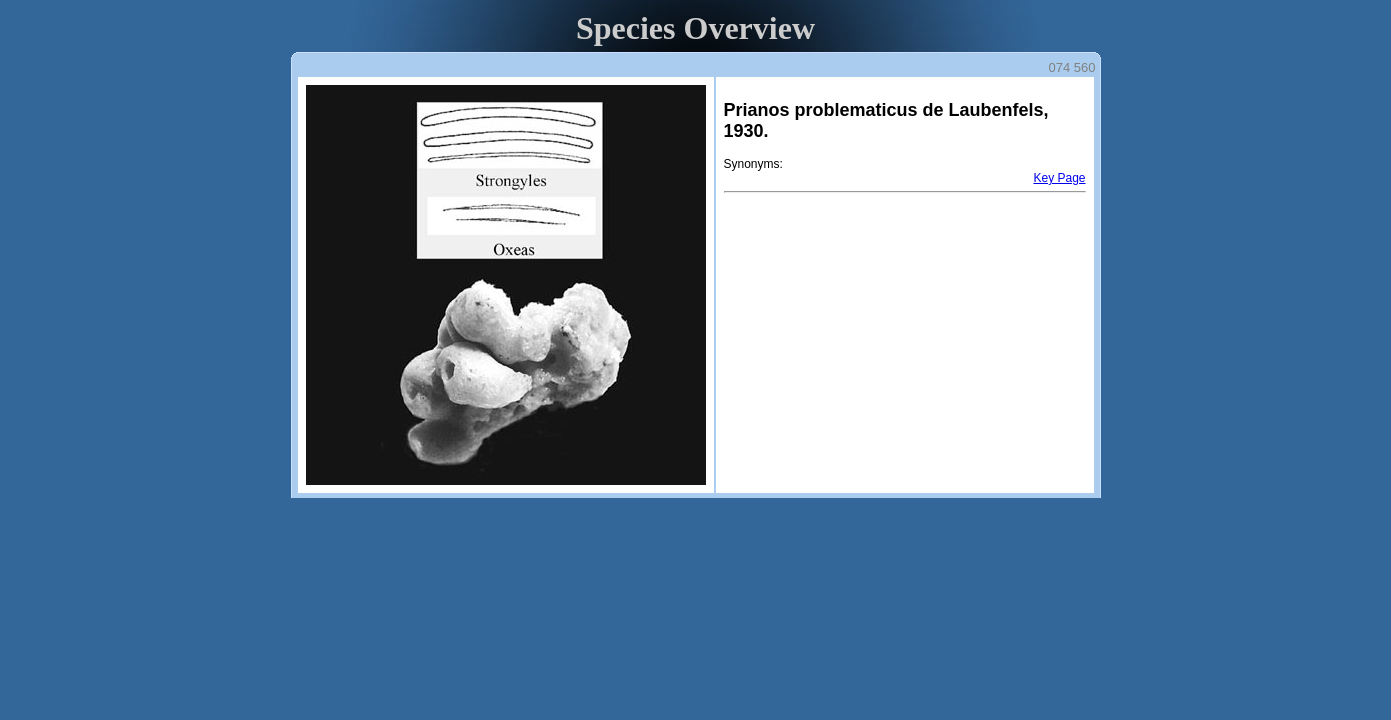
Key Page (1059, 178)
